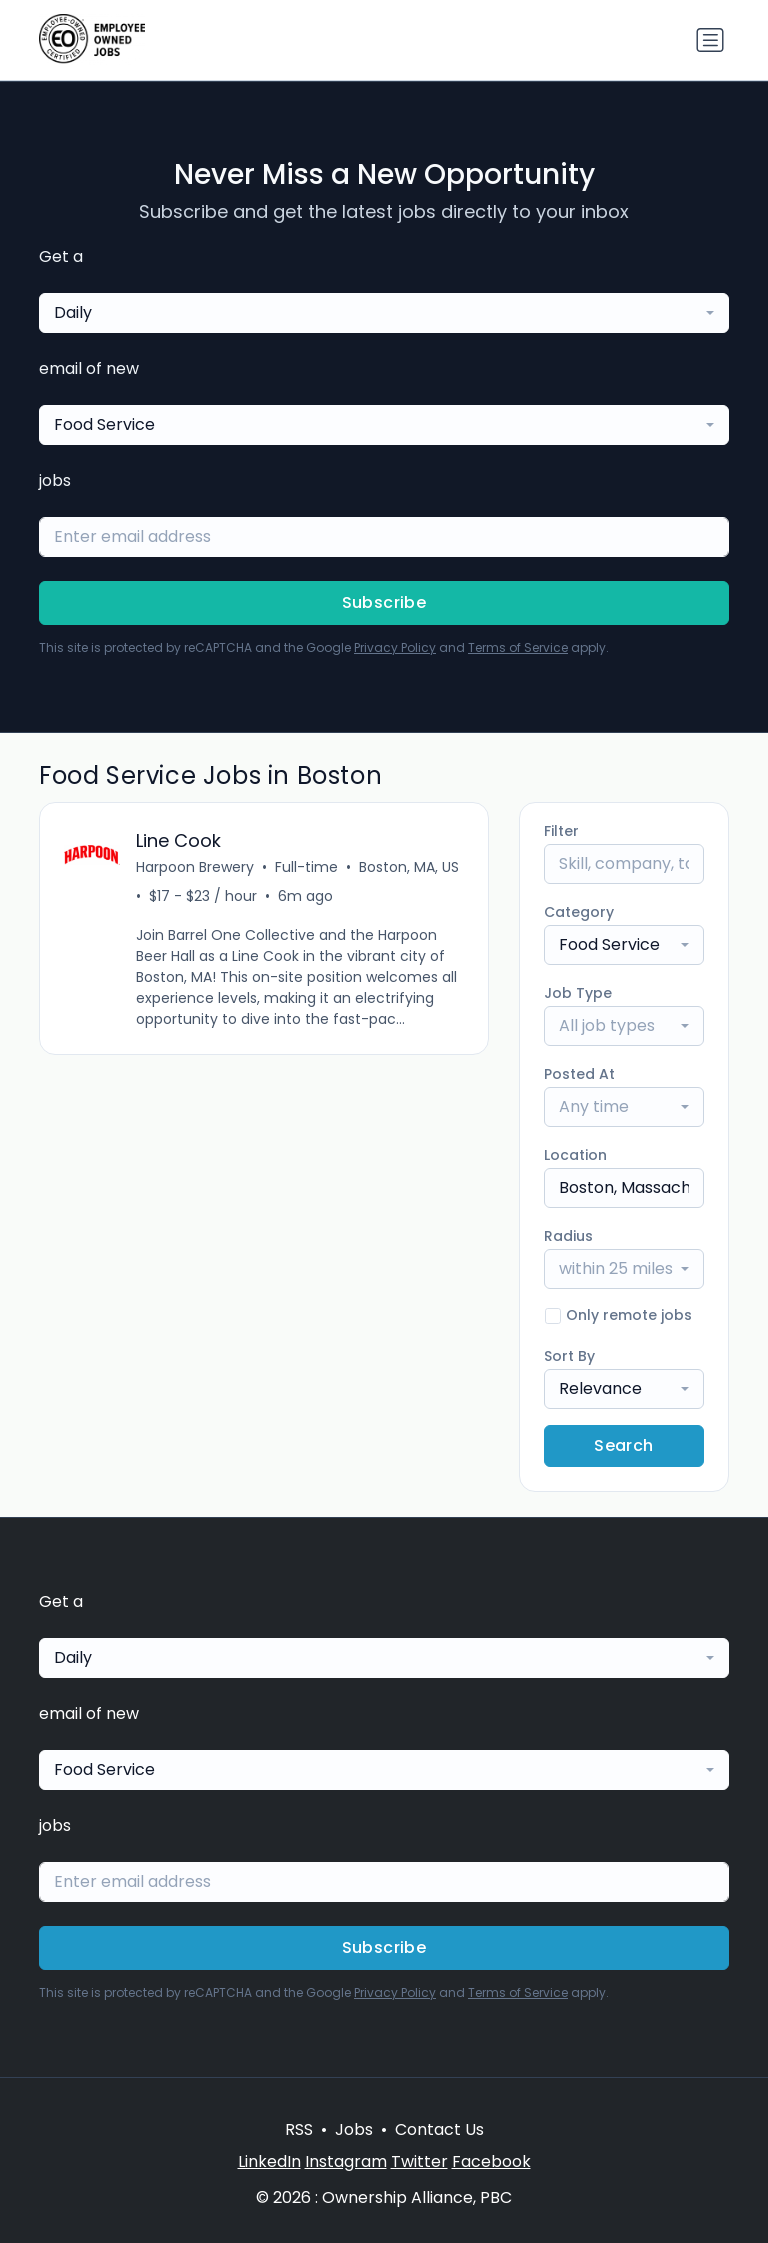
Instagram (346, 2161)
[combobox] (384, 313)
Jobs (354, 2129)
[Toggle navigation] (710, 40)
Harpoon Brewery (195, 867)
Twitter (419, 2161)
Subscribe (384, 602)
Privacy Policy (395, 647)
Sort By (569, 1356)
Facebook (491, 2161)
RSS (299, 2129)
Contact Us (439, 2129)
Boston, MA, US (409, 867)
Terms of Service (518, 647)
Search (623, 1445)
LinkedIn (269, 2161)
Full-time (306, 867)
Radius (568, 1236)
